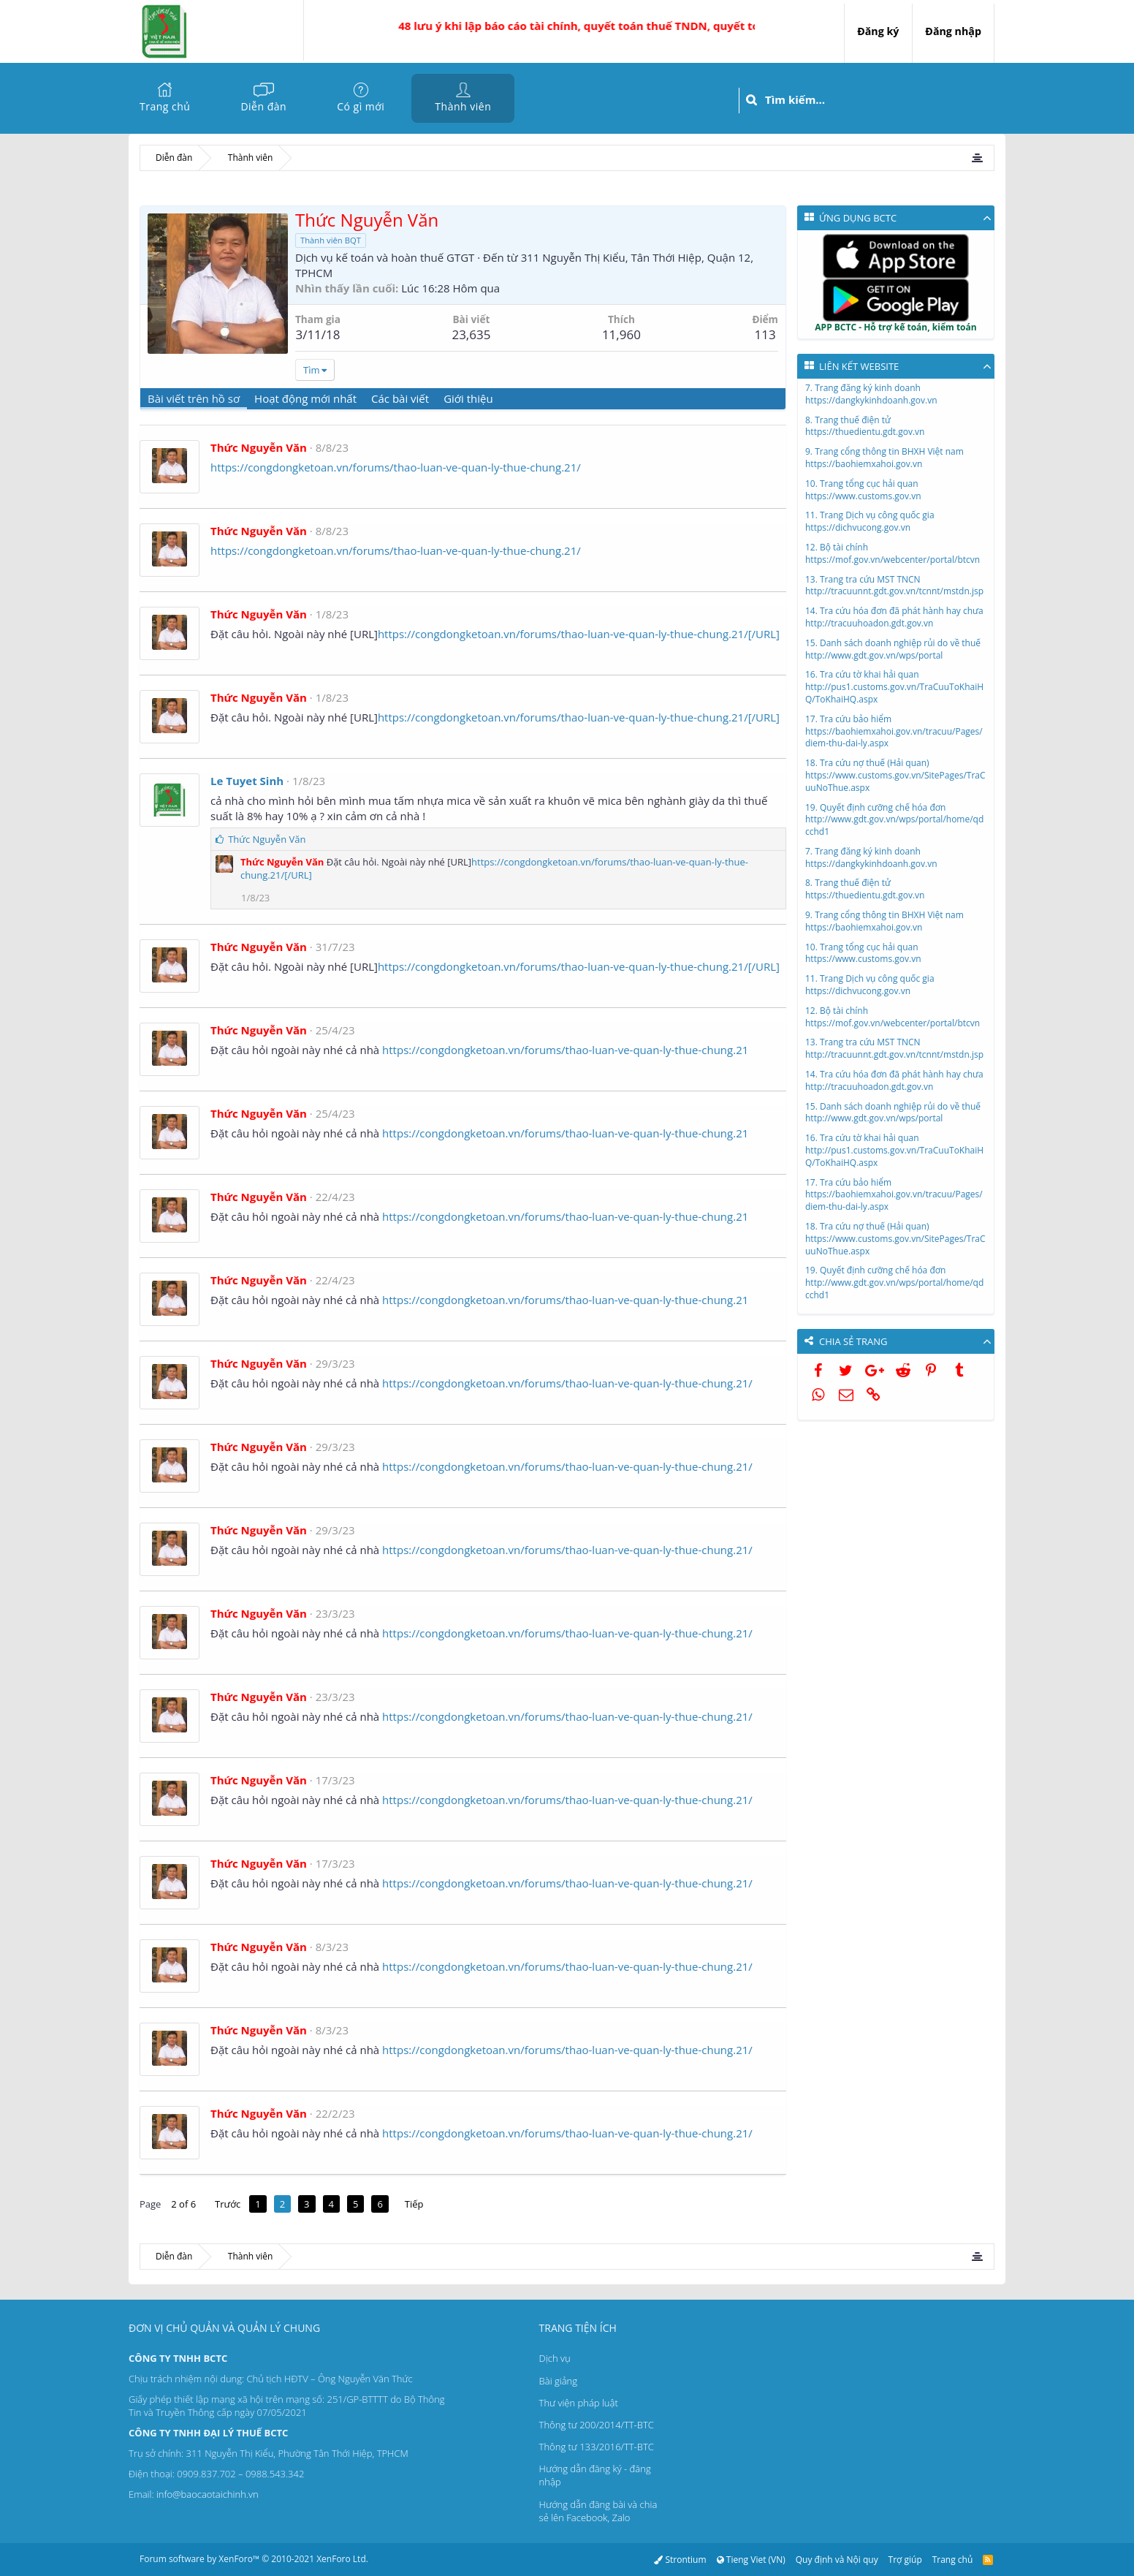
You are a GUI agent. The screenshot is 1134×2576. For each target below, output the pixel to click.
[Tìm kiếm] (879, 100)
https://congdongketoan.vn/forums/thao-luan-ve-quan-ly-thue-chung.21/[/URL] (579, 633)
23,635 (471, 334)
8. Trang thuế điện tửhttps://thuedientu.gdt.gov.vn (864, 426)
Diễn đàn (263, 106)
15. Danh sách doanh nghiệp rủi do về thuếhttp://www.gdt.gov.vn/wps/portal (893, 649)
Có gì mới (360, 106)
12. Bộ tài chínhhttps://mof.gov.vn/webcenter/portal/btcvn (892, 553)
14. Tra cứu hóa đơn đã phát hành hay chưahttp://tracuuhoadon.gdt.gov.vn (894, 617)
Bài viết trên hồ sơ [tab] (194, 398)
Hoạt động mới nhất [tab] (305, 398)
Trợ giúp (905, 2559)
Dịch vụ (555, 2358)
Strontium (680, 2559)
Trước (227, 2204)
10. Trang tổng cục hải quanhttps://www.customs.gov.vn (863, 489)
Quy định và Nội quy (837, 2559)
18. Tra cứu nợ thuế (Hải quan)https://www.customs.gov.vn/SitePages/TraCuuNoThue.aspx (895, 775)
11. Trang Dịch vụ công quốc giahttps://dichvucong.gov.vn (870, 521)
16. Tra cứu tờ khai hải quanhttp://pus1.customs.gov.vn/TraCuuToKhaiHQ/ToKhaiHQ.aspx (894, 686)
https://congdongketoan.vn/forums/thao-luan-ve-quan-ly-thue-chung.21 (565, 1049)
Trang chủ (165, 106)
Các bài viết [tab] (400, 398)
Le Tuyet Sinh (247, 780)
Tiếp (414, 2204)
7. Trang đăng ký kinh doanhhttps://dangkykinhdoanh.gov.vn (871, 394)
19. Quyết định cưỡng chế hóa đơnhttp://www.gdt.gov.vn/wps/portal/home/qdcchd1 (894, 819)
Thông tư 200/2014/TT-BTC (596, 2424)
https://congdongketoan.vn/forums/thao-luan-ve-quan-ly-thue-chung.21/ (395, 467)
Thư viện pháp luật (578, 2402)
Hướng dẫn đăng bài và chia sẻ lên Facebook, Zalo (598, 2511)
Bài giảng (558, 2380)
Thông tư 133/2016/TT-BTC (596, 2446)
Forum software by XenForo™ (254, 2559)
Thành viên (463, 106)
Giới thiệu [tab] (468, 398)
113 (765, 334)
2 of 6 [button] (183, 2204)
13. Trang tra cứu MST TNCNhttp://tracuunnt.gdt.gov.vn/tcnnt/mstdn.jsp (894, 585)
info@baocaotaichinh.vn (207, 2494)
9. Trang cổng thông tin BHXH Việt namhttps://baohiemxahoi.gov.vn (884, 457)
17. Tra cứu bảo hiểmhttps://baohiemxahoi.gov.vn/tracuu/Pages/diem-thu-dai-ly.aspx (894, 731)
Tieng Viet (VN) (750, 2559)
